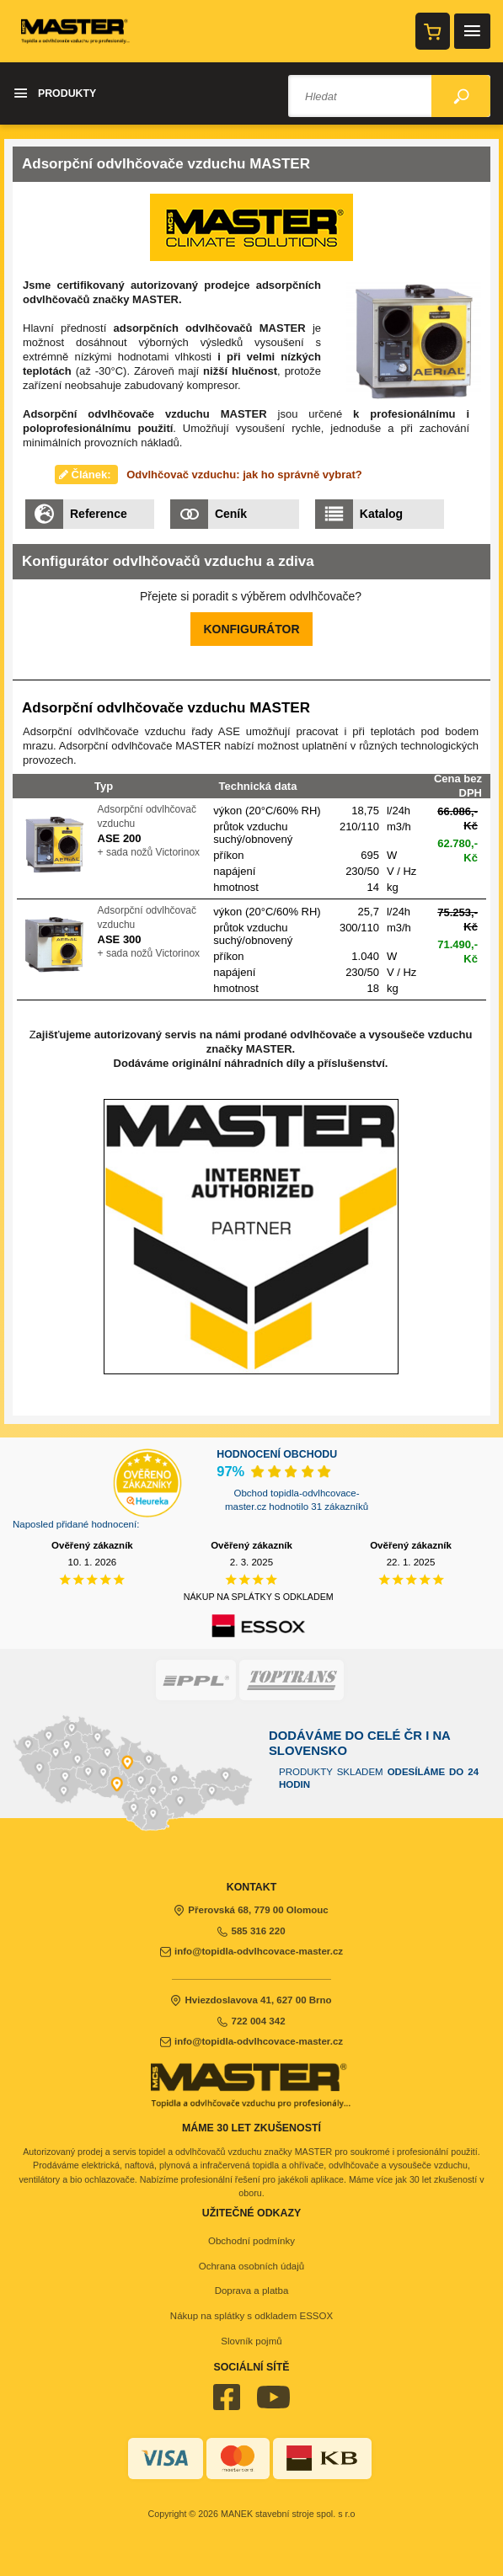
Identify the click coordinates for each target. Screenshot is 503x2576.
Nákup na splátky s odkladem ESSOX (251, 2316)
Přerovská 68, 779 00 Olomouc (251, 1910)
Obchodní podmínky (251, 2241)
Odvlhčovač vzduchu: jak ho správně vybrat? (244, 474)
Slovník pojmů (251, 2341)
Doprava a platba (252, 2290)
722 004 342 (251, 2021)
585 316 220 (251, 1931)
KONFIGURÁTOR (251, 629)
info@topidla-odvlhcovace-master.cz (251, 1951)
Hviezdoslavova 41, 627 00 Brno (251, 2000)
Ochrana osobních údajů (251, 2266)
